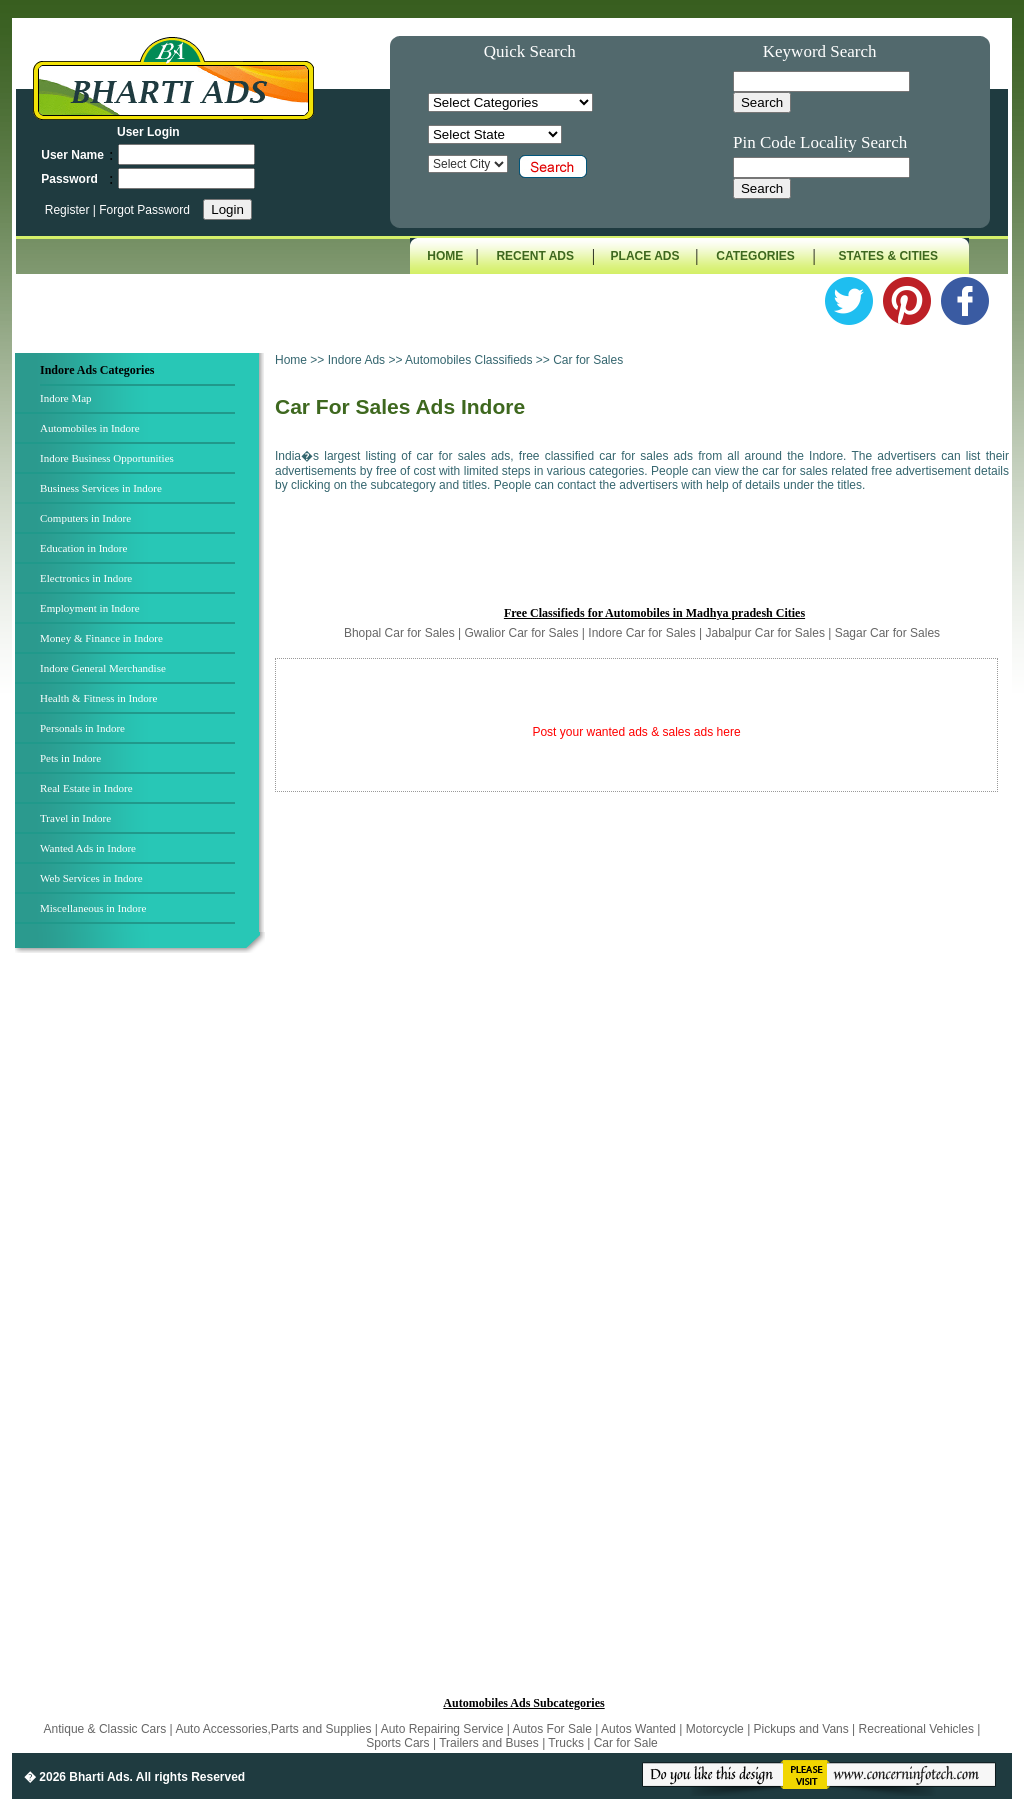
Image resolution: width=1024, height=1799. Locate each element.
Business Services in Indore (101, 488)
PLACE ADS (645, 256)
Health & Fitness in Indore (98, 698)
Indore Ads (358, 360)
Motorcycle (716, 1729)
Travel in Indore (75, 818)
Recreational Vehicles (918, 1729)
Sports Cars (397, 1743)
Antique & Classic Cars (105, 1729)
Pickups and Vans (803, 1729)
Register (69, 210)
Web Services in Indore (91, 878)
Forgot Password (144, 210)
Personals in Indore (82, 728)
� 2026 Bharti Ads (77, 1777)
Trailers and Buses (490, 1743)
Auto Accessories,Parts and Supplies (274, 1729)
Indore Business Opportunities (107, 458)
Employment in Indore (90, 608)
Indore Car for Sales (641, 633)
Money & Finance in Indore (101, 638)
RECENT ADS (535, 256)
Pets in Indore (70, 758)
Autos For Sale (554, 1729)
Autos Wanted (638, 1729)
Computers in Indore (85, 518)
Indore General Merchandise (103, 668)
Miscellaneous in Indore (93, 908)
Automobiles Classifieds (468, 360)
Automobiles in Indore (90, 428)
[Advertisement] (143, 1289)
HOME (445, 256)
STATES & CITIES (889, 256)
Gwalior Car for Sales (521, 633)
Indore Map (66, 398)
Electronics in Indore (86, 578)
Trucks (567, 1743)
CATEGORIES (755, 256)
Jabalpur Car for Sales (764, 633)
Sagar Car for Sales (887, 633)
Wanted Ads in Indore (88, 848)
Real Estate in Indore (86, 788)
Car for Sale (626, 1743)
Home (291, 360)
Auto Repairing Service (444, 1729)
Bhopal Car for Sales (399, 633)
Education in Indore (83, 548)
